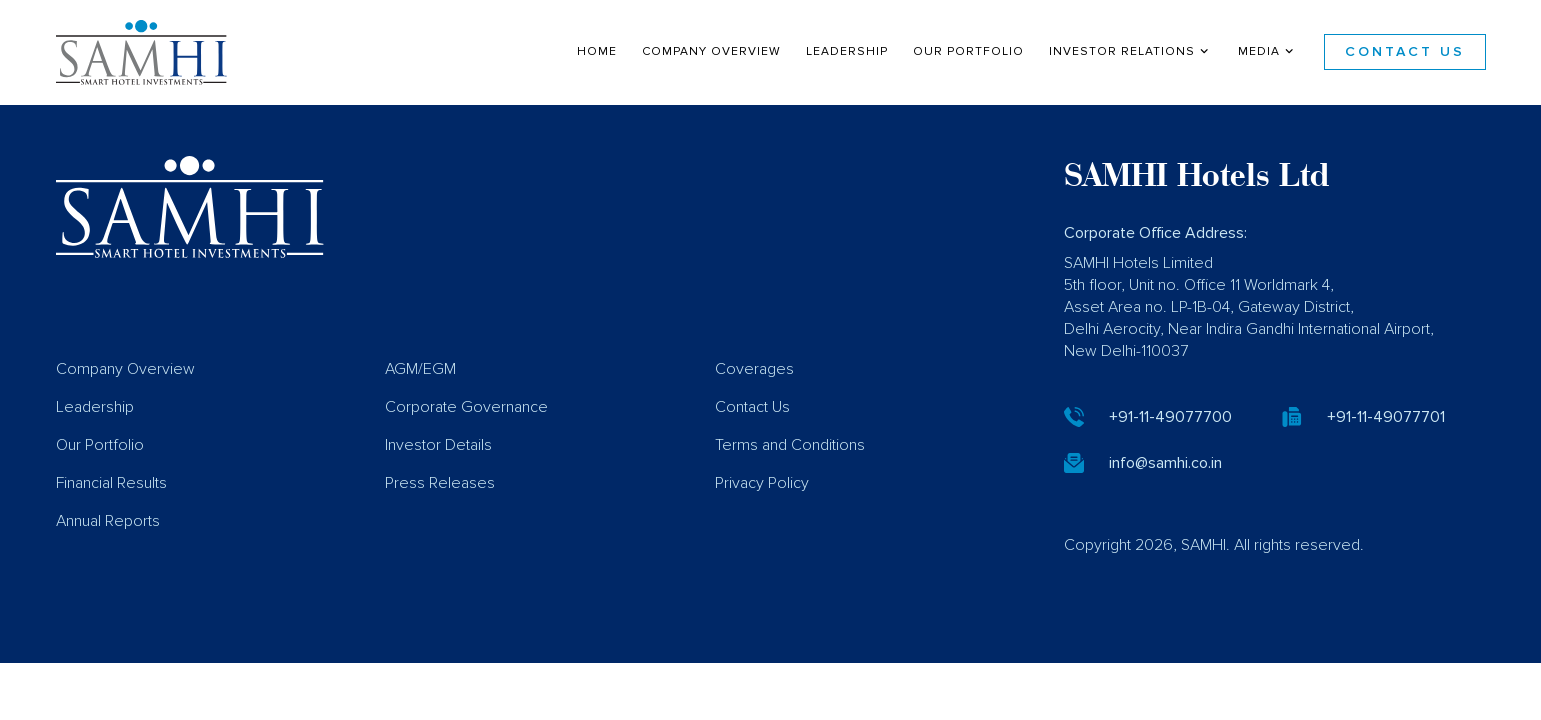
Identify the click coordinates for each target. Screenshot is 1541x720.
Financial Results (111, 512)
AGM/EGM (420, 398)
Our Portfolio (968, 51)
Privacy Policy (762, 512)
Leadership (847, 51)
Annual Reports (108, 550)
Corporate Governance (466, 436)
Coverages (754, 398)
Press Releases (440, 512)
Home (597, 51)
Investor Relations (1131, 51)
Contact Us (1405, 52)
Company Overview (711, 51)
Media (1268, 51)
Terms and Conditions (790, 474)
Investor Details (438, 474)
